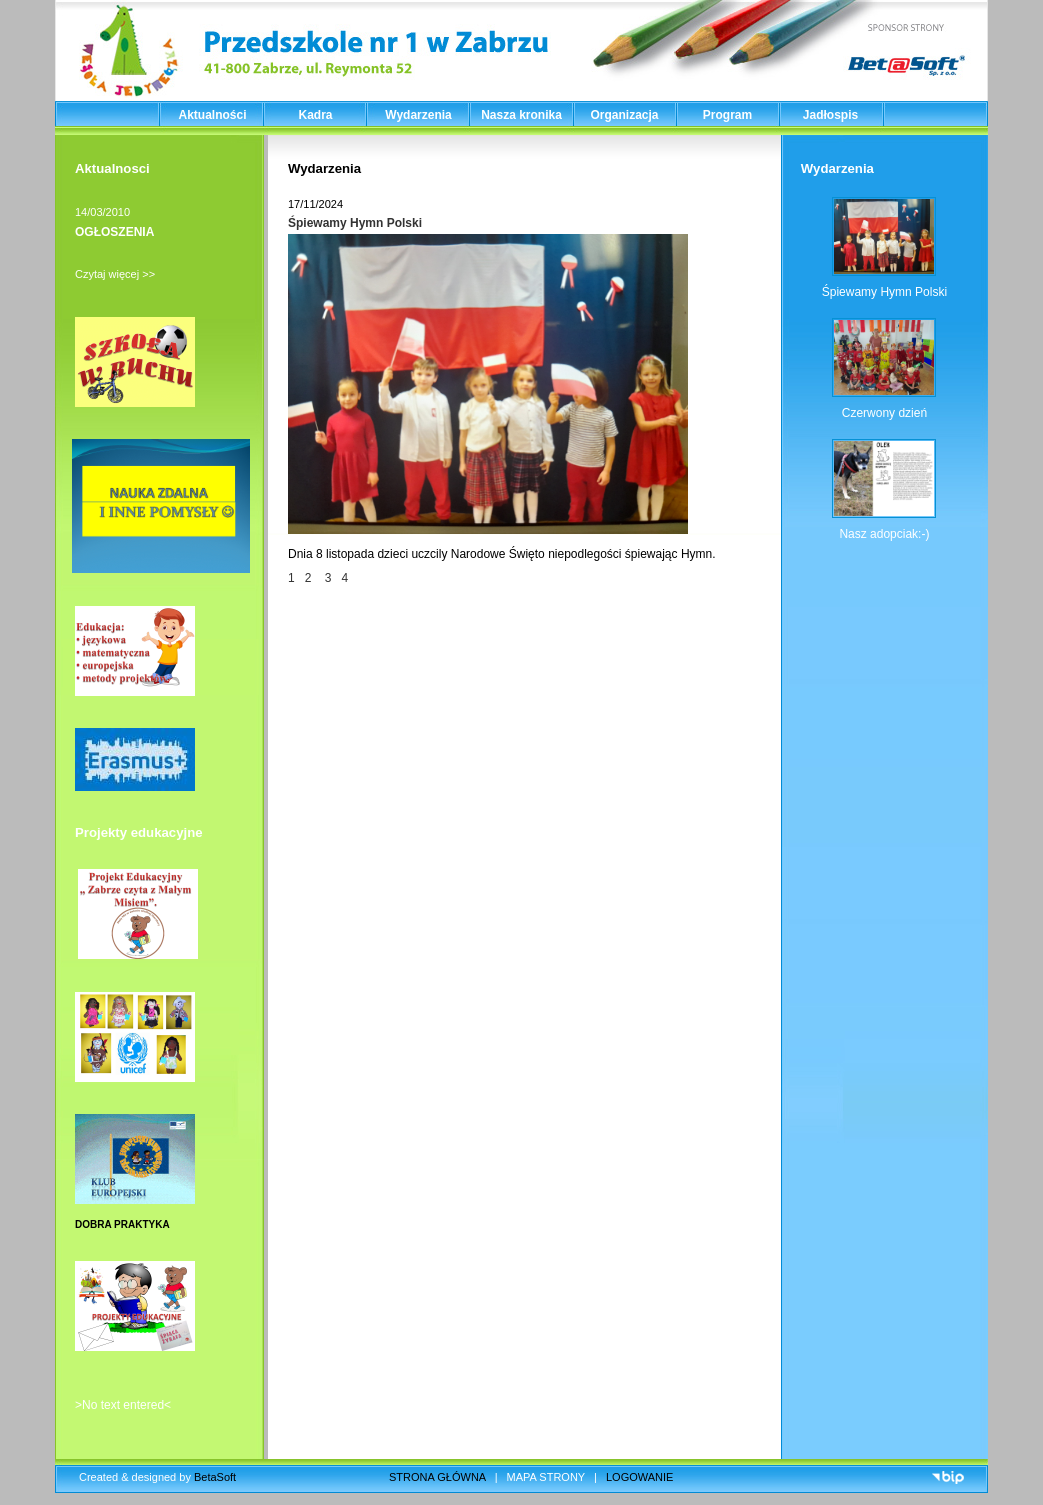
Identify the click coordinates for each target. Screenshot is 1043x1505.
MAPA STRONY (546, 1477)
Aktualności (212, 115)
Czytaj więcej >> (115, 274)
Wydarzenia (418, 115)
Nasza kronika (521, 115)
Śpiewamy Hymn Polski (355, 223)
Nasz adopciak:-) (884, 534)
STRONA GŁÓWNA (437, 1477)
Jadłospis (830, 115)
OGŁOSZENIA (114, 232)
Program (727, 115)
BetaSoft (215, 1477)
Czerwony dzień (884, 413)
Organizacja (624, 115)
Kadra (315, 115)
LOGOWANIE (639, 1477)
